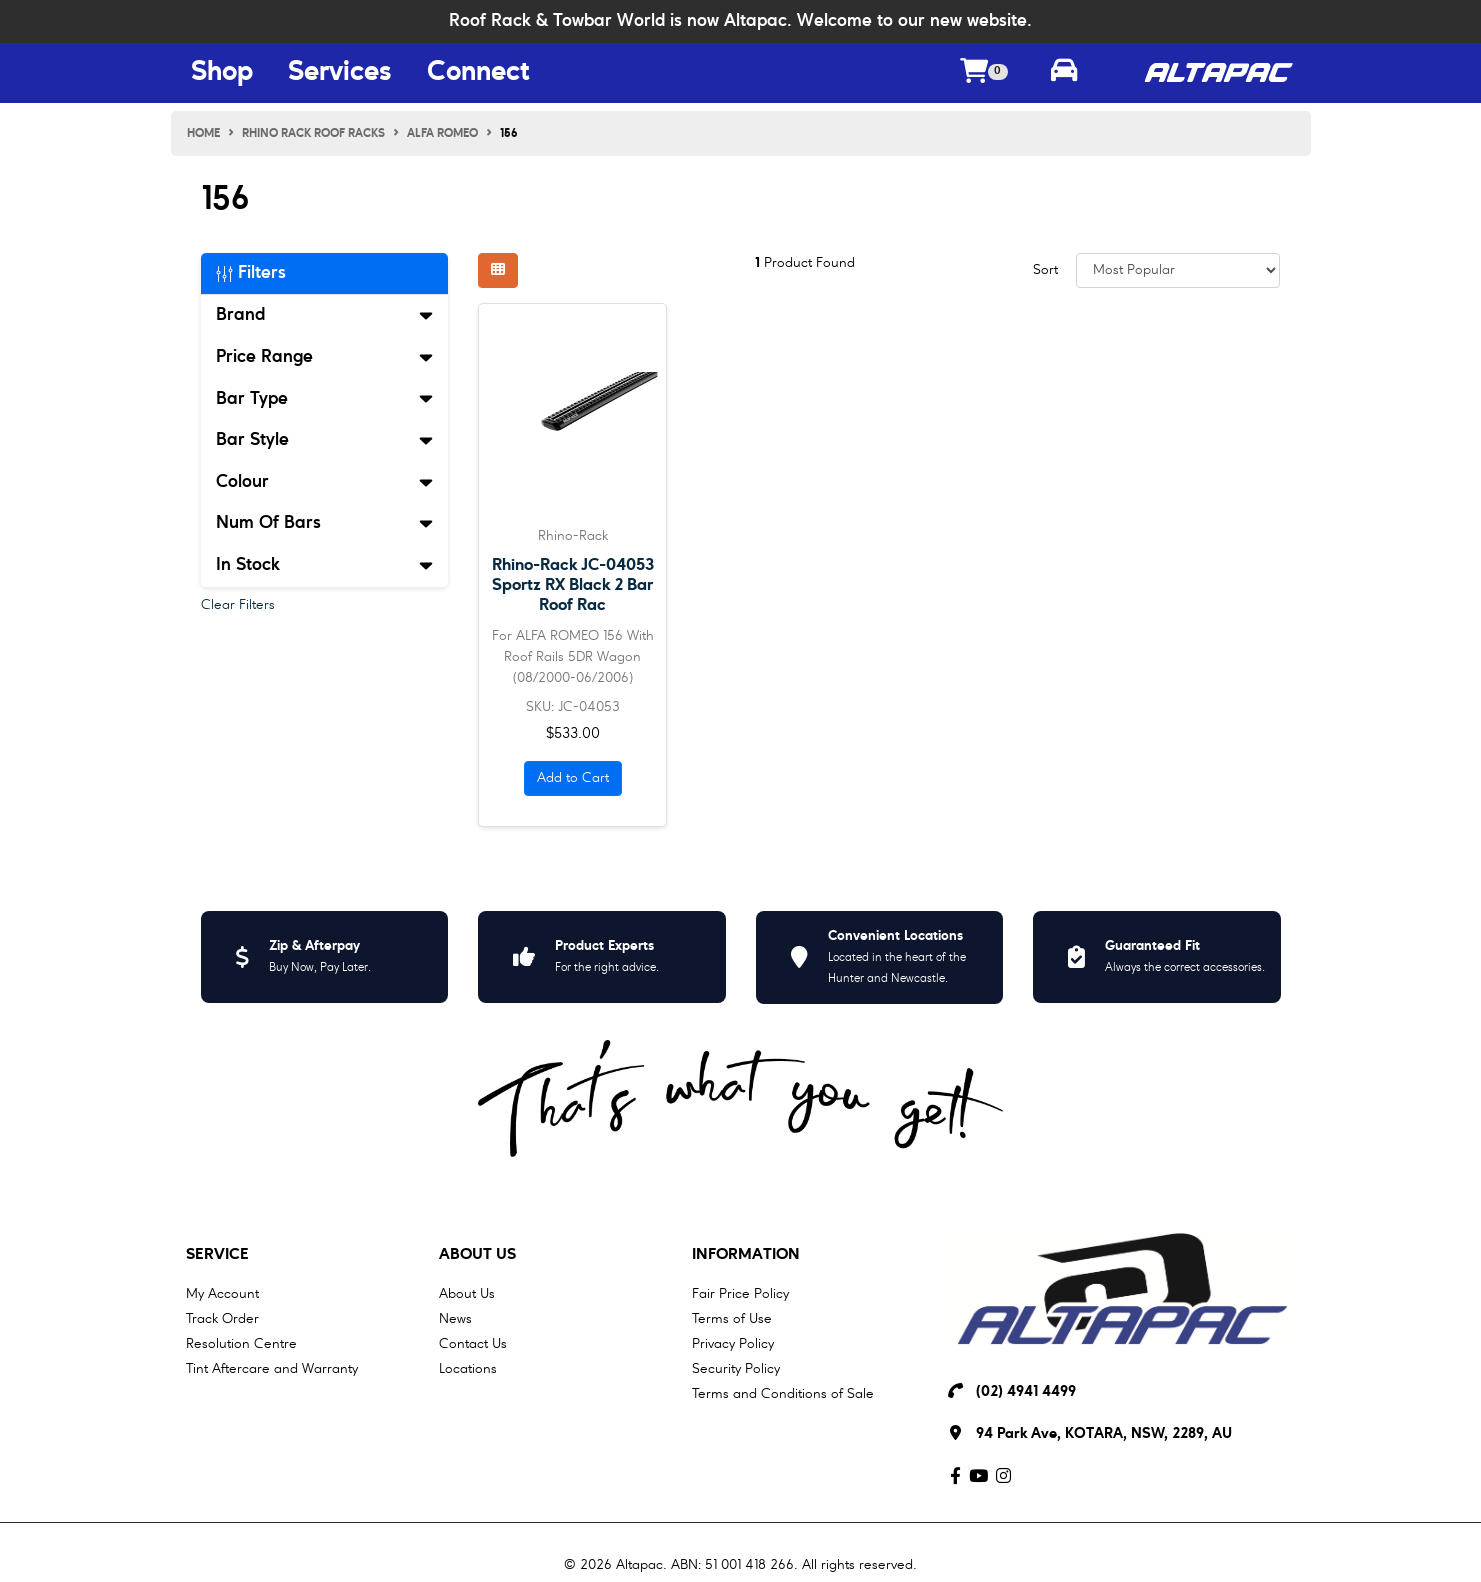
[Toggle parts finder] (1064, 73)
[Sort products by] (1178, 270)
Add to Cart (573, 778)
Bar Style (325, 440)
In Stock (325, 565)
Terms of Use (732, 1319)
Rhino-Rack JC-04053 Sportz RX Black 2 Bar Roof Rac (573, 585)
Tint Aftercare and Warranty (272, 1369)
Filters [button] (251, 273)
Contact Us (473, 1344)
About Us (477, 1255)
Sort (1045, 270)
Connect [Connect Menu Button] (478, 73)
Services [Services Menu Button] (340, 73)
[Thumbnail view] (498, 270)
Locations (468, 1369)
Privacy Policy (733, 1344)
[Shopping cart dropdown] (984, 73)
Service (217, 1255)
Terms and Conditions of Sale (783, 1394)
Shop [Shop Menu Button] (222, 73)
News (455, 1319)
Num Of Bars (325, 523)
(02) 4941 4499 (1026, 1392)
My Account (222, 1294)
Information (746, 1255)
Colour (325, 482)
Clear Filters (238, 605)
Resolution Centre (241, 1344)
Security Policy (736, 1369)
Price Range (325, 357)
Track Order (222, 1319)
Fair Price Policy (740, 1294)
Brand (325, 315)
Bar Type (325, 399)
